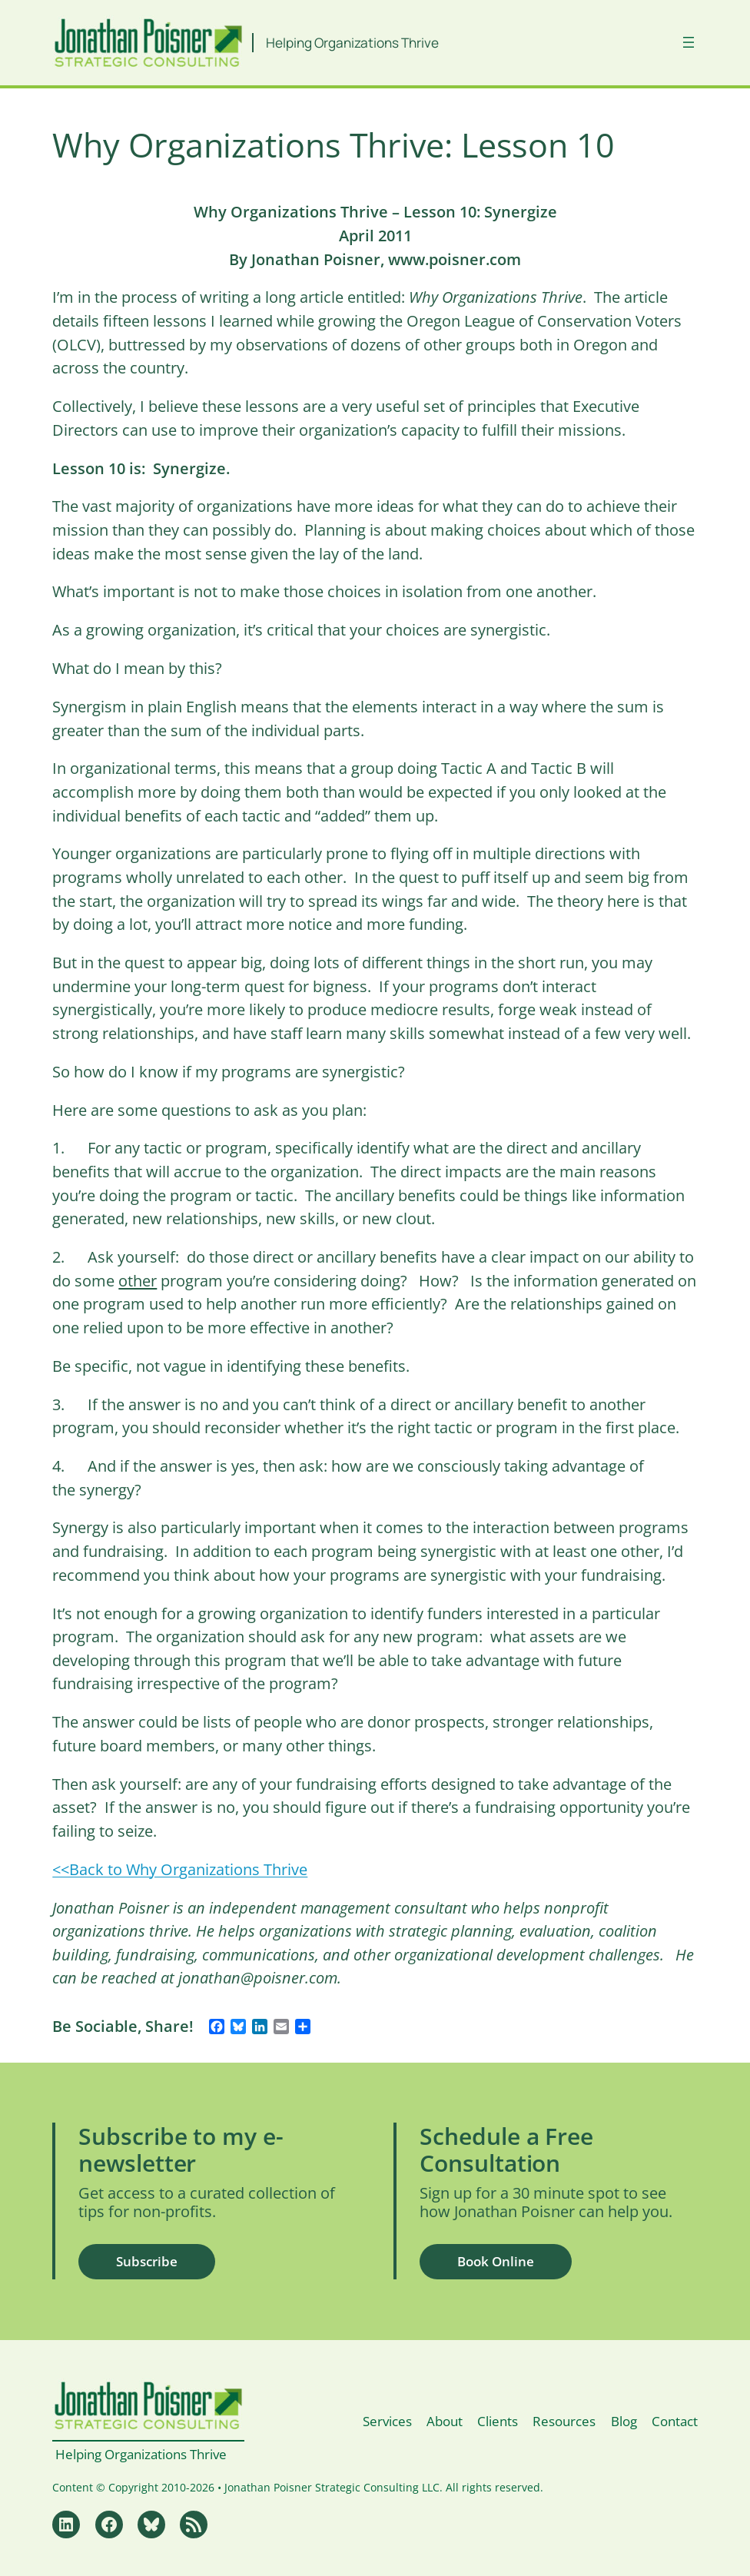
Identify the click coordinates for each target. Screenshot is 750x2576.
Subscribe (147, 2261)
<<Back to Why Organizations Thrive (179, 1869)
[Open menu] (688, 42)
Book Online (495, 2261)
